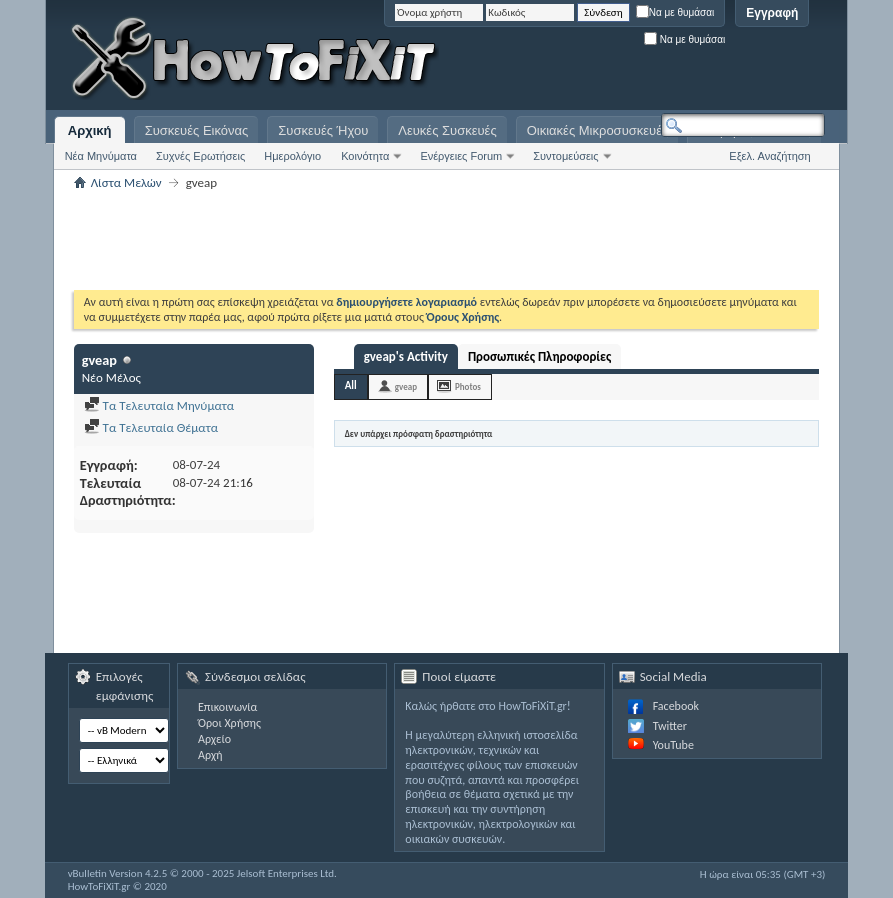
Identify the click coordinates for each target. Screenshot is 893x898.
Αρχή (210, 755)
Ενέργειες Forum (461, 156)
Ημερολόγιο (292, 156)
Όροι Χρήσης (229, 723)
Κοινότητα (365, 156)
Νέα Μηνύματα (101, 156)
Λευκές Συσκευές (447, 130)
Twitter (670, 726)
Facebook (676, 706)
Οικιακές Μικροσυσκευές (598, 130)
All (351, 385)
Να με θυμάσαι (675, 12)
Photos (468, 386)
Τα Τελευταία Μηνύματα (159, 405)
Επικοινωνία (227, 707)
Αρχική (90, 130)
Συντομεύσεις (565, 156)
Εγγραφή (772, 13)
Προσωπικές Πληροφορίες (539, 356)
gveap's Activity (406, 356)
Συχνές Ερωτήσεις (200, 156)
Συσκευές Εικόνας (197, 130)
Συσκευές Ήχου (323, 130)
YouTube (673, 745)
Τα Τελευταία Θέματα (151, 427)
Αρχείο (214, 739)
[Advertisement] (575, 60)
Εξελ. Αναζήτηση (769, 156)
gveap (406, 386)
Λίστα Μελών (126, 182)
